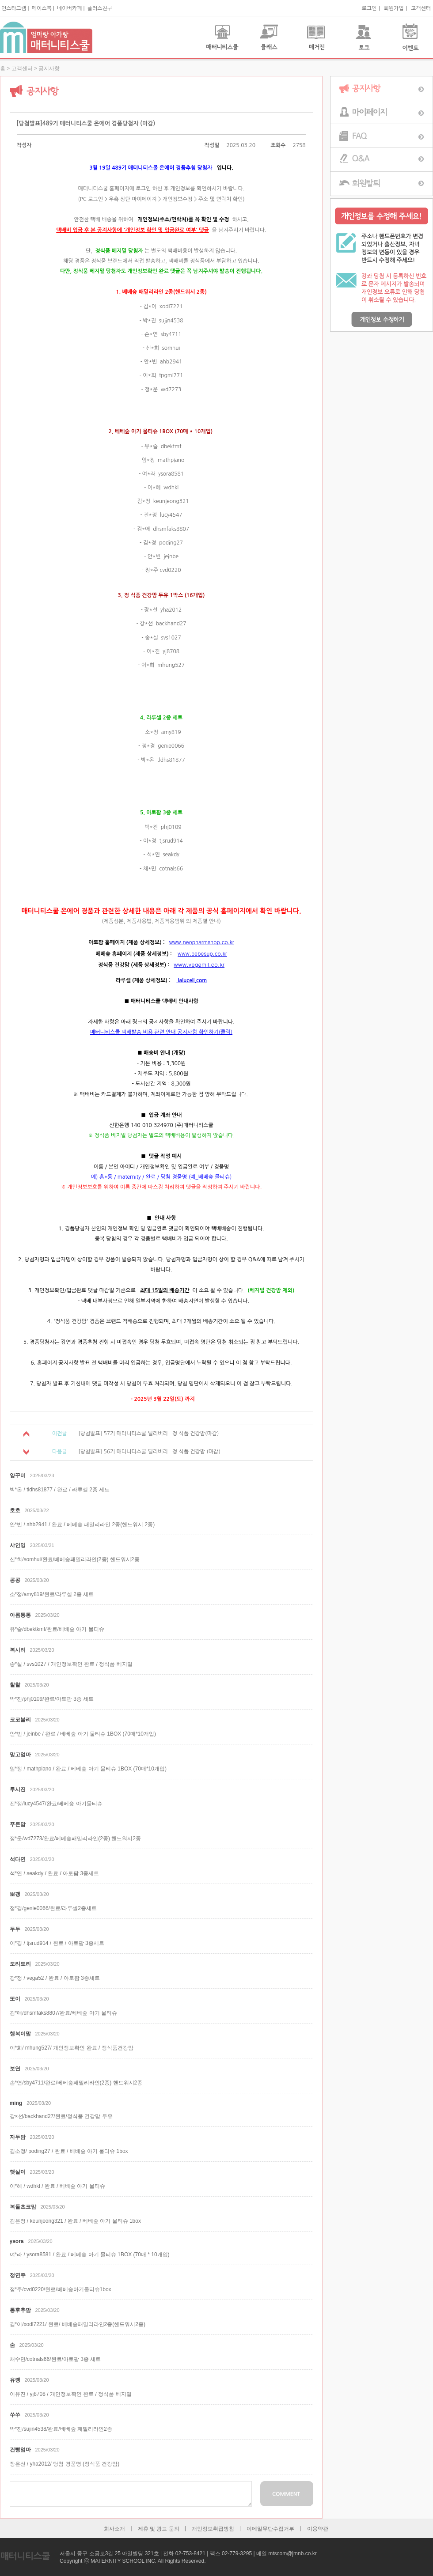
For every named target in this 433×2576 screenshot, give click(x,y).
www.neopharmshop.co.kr (201, 942)
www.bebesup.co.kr (202, 953)
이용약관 (317, 2529)
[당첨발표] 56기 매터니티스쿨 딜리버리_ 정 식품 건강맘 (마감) (149, 1451)
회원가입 (393, 8)
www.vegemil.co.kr (199, 964)
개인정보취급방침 (213, 2529)
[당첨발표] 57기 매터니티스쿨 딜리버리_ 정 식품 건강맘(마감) (148, 1433)
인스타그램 (13, 8)
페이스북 (42, 8)
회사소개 (114, 2529)
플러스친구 (99, 8)
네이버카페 (69, 8)
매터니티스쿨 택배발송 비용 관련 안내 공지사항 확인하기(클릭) (161, 1032)
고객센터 (421, 8)
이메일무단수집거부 (270, 2529)
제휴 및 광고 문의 (158, 2529)
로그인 (368, 8)
